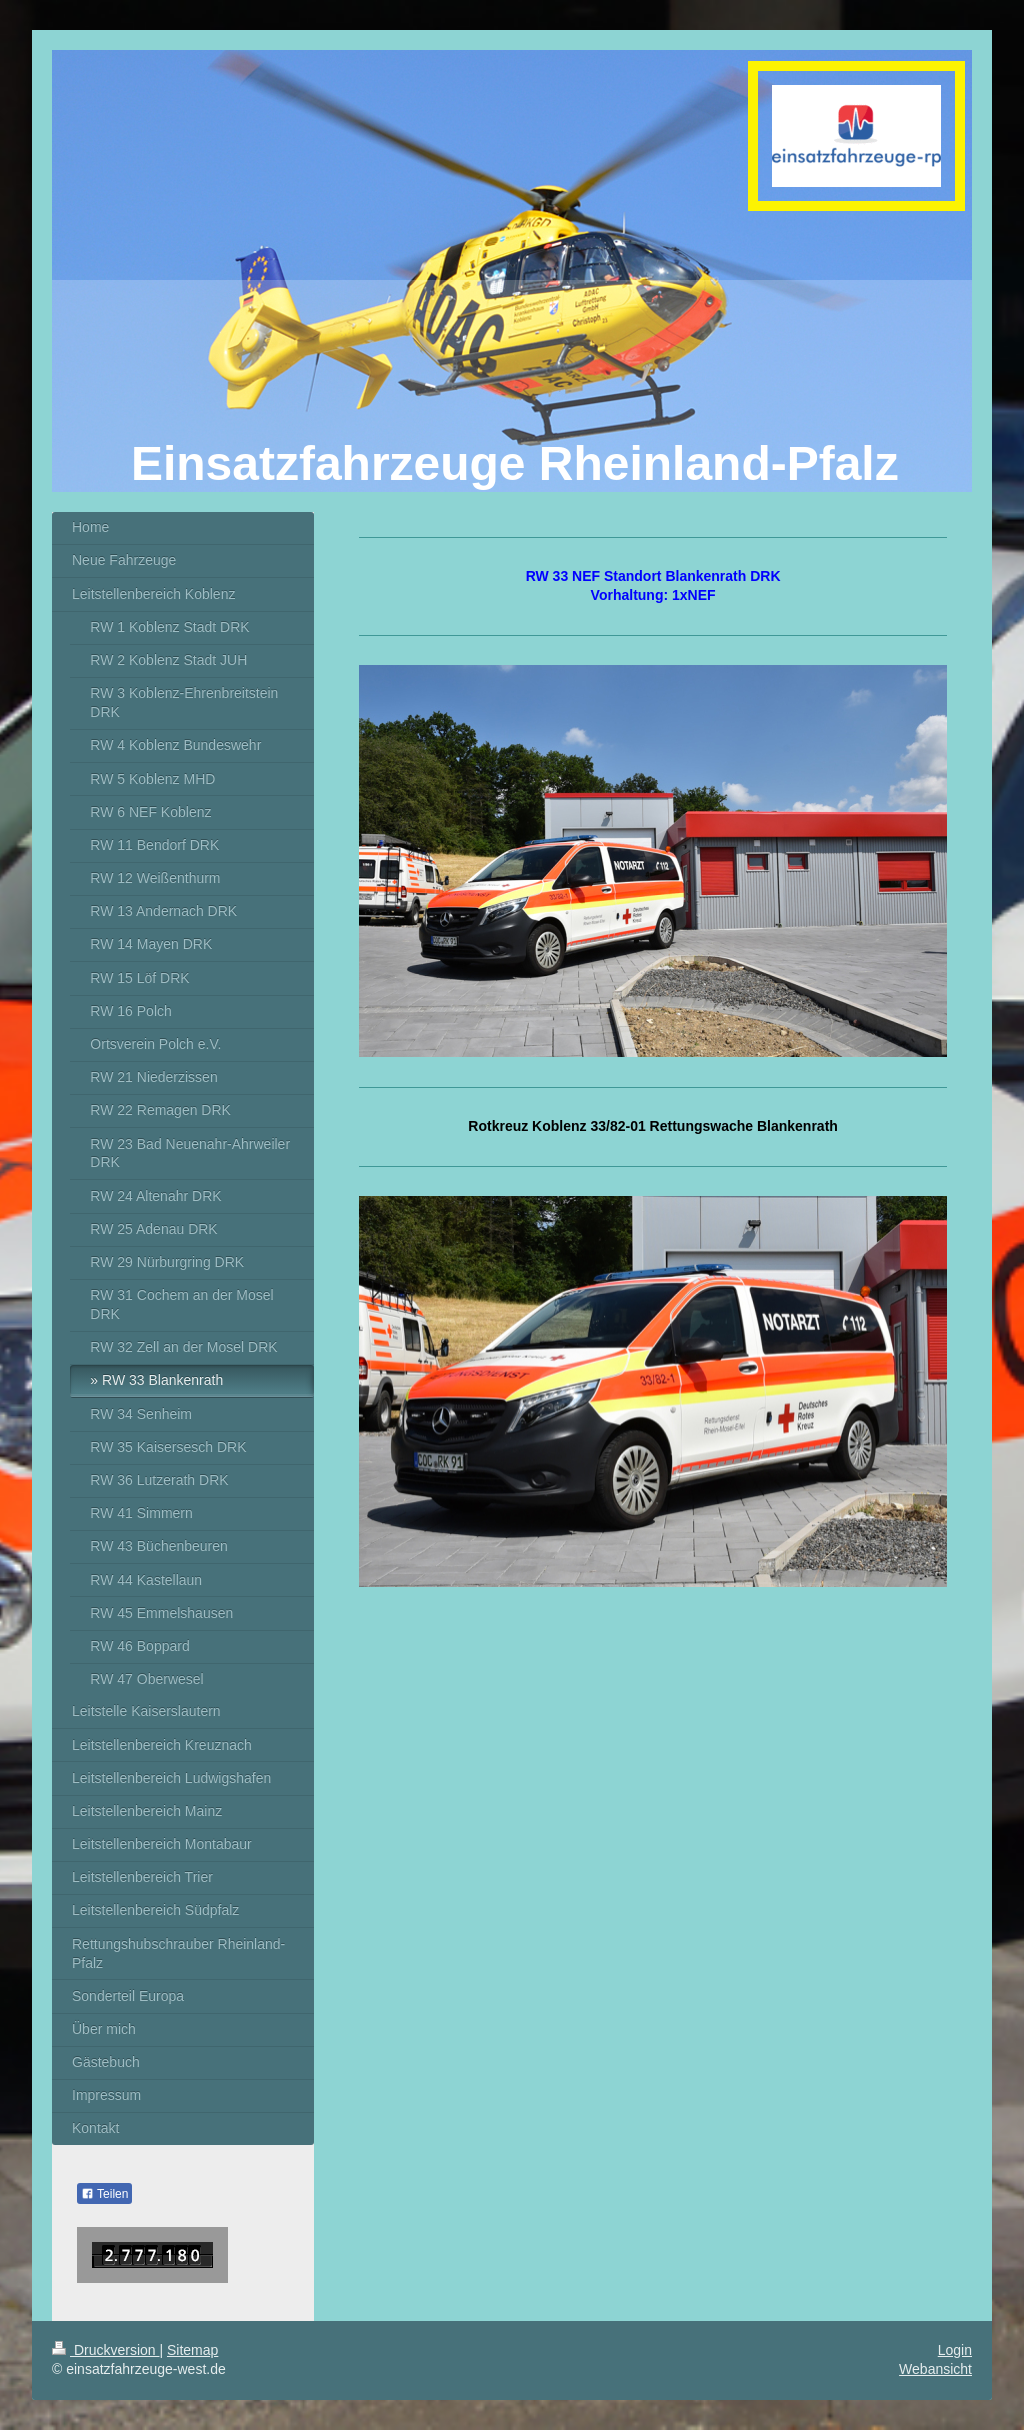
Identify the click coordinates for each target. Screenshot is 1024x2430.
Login (955, 2350)
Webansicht (935, 2369)
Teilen (104, 2194)
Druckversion (105, 2350)
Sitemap (192, 2350)
